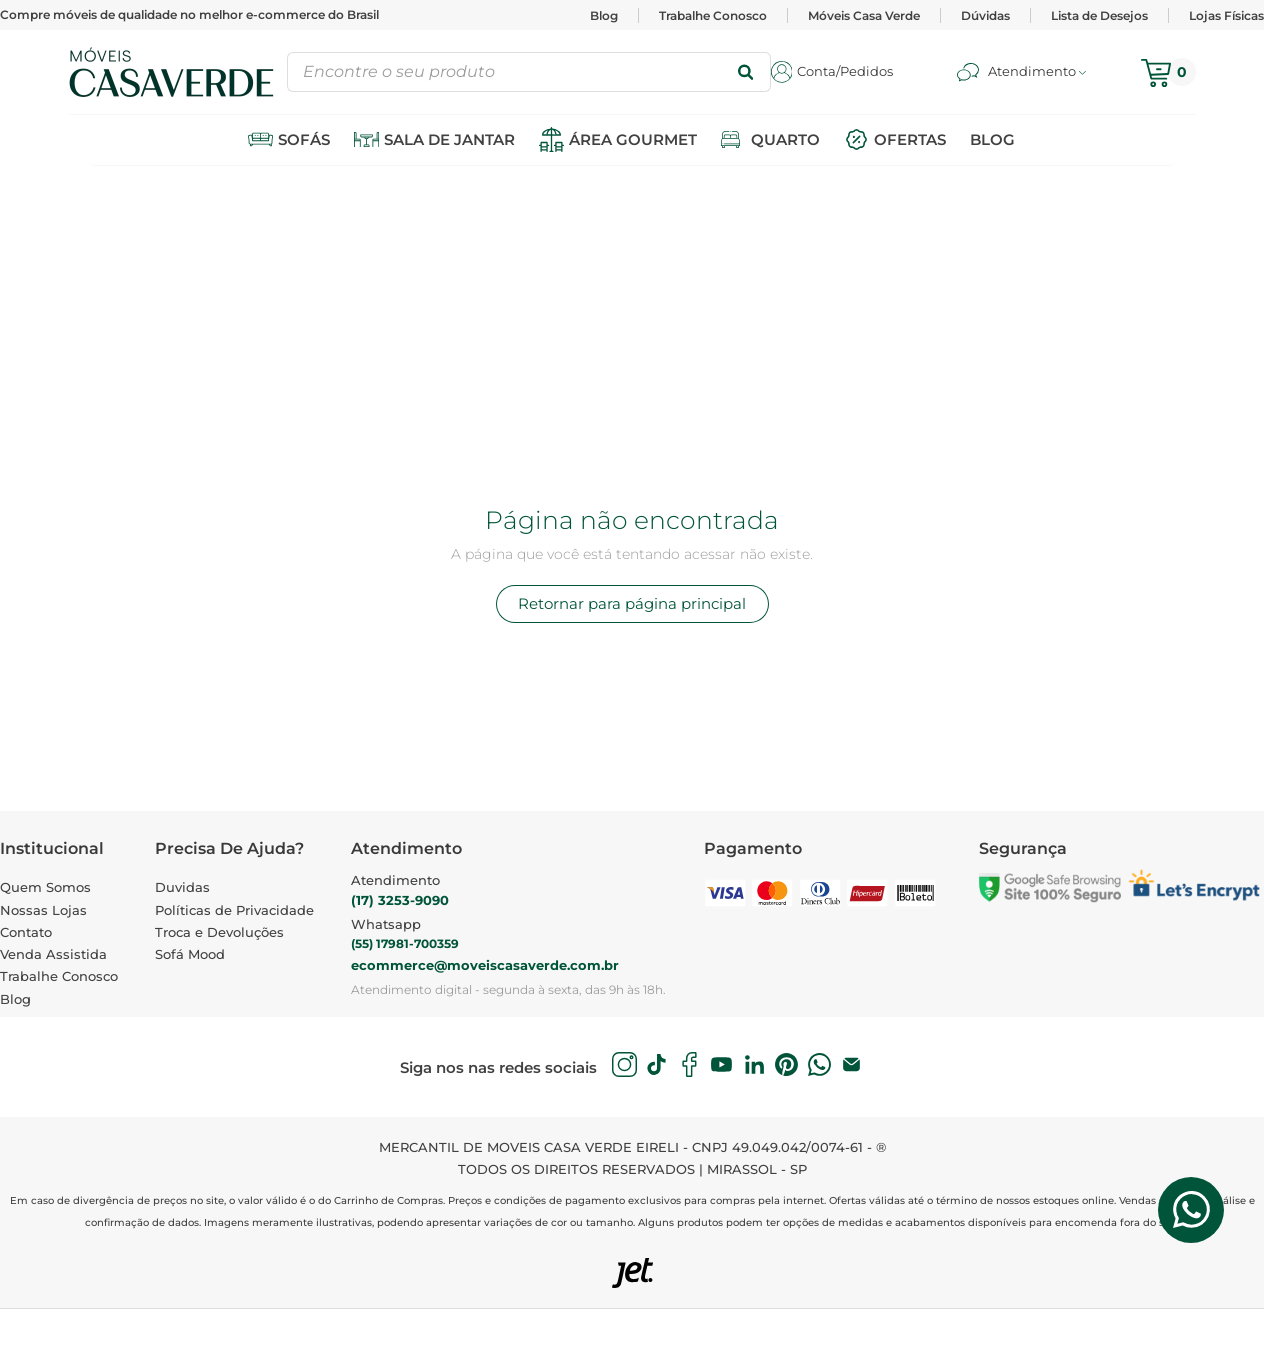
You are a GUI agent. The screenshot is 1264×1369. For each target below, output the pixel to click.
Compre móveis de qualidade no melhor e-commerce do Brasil (189, 14)
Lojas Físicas (1226, 15)
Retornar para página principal (632, 603)
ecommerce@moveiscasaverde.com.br (485, 965)
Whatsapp (386, 924)
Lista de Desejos (1099, 15)
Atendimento (395, 880)
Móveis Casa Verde (864, 15)
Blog (604, 15)
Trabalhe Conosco (713, 15)
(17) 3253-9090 (400, 900)
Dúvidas (985, 15)
